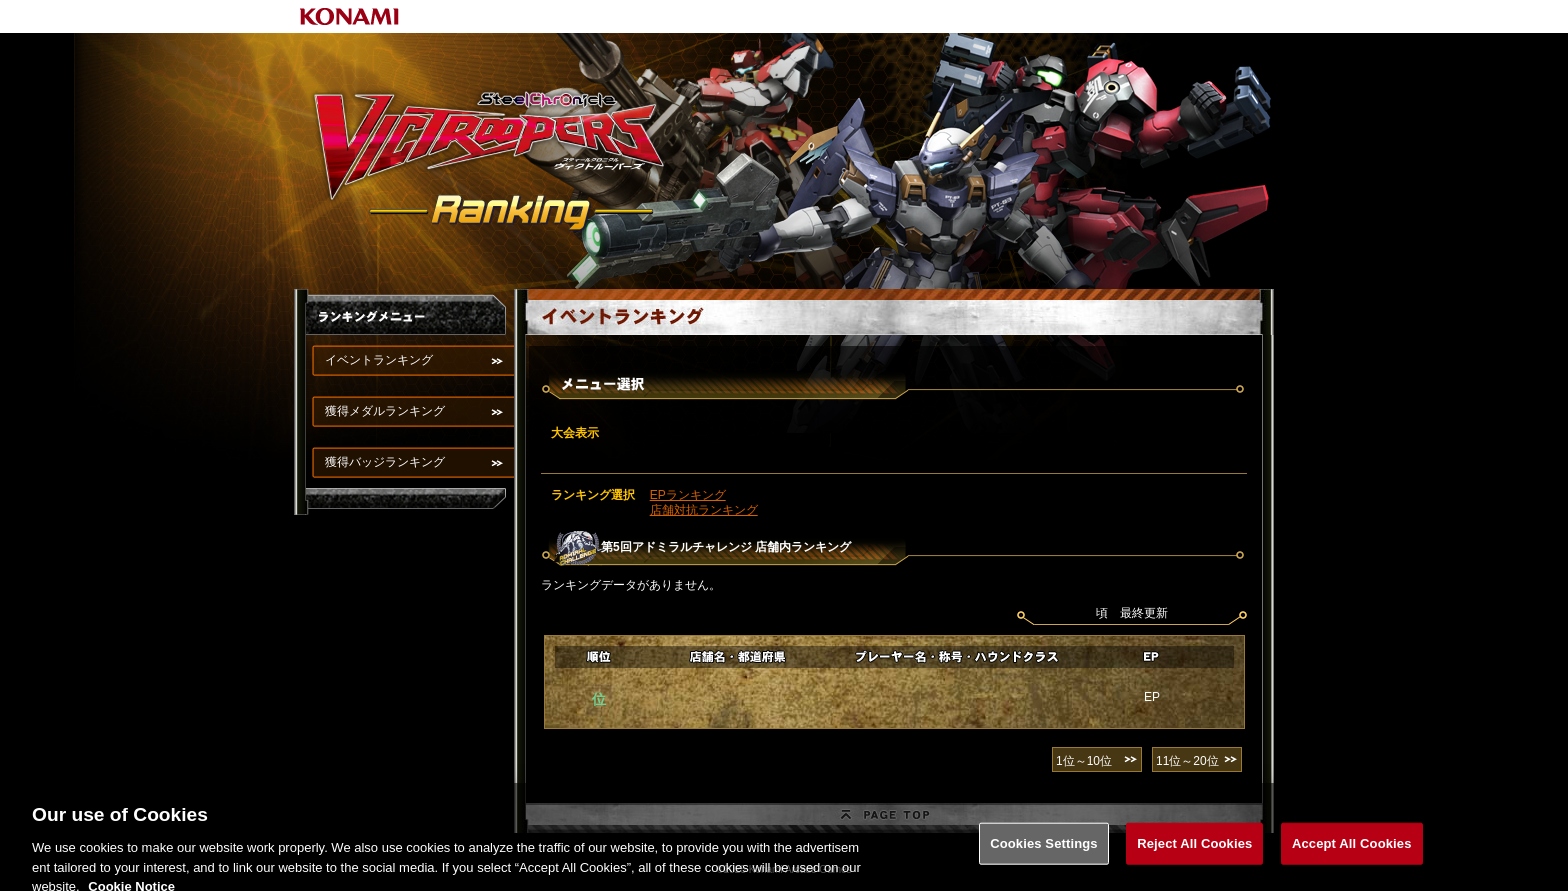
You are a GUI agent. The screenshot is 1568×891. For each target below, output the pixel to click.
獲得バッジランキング (385, 462)
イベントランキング (379, 360)
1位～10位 (1084, 761)
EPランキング (688, 495)
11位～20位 (1187, 761)
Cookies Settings (1044, 848)
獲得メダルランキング (385, 411)
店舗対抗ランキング (704, 510)
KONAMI (350, 16)
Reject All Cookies (1194, 848)
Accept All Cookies (1352, 848)
